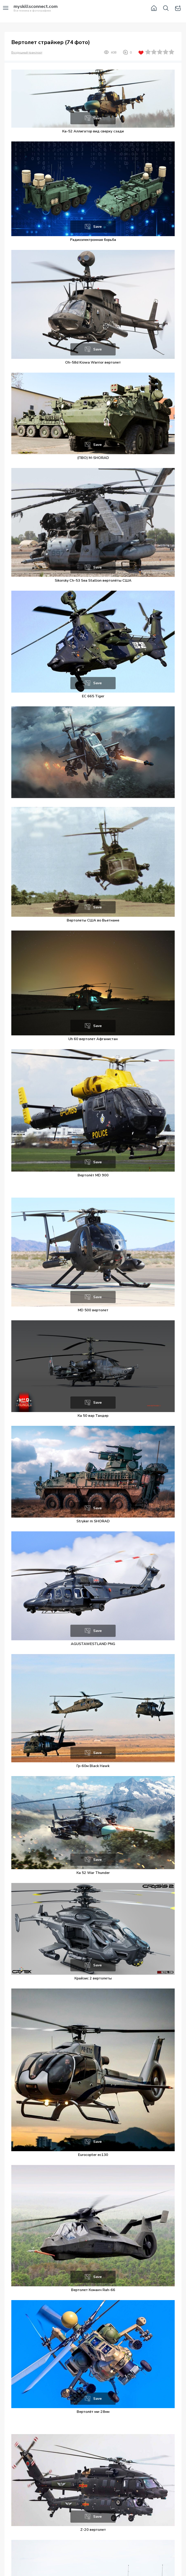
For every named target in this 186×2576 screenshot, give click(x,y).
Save (97, 118)
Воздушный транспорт (26, 53)
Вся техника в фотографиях (36, 8)
